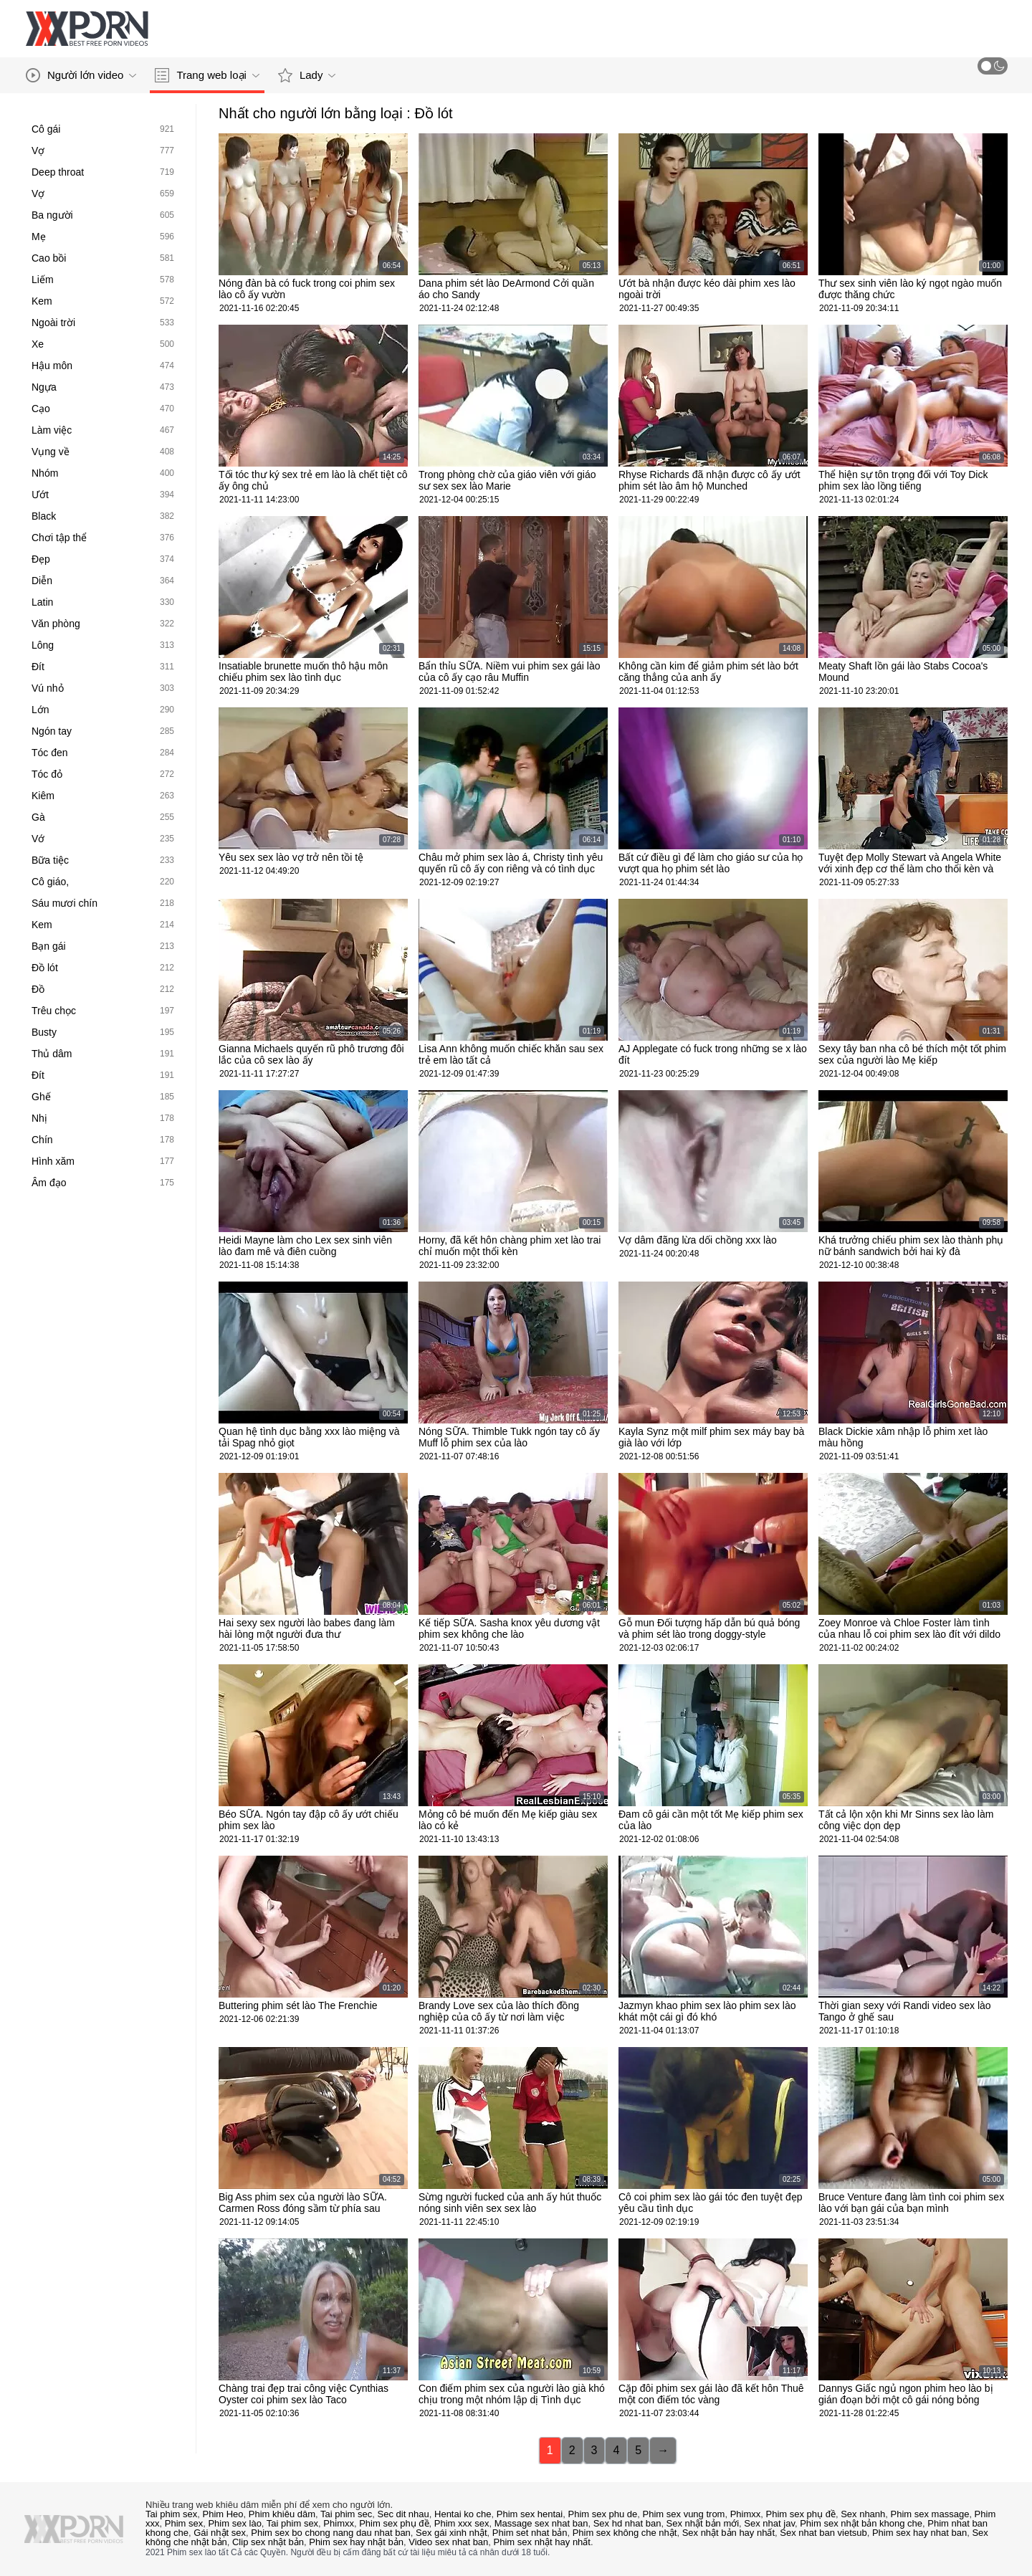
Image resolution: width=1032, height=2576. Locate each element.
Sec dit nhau (403, 2514)
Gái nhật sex (220, 2532)
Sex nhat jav (769, 2523)
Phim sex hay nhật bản (356, 2542)
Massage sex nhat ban (541, 2523)
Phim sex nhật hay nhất (542, 2542)
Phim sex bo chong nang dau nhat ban (331, 2532)
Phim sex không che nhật (625, 2532)
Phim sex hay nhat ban (919, 2532)
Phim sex (184, 2523)
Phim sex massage (930, 2514)
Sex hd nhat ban (627, 2523)
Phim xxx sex (461, 2523)
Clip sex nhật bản (268, 2542)
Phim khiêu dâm (282, 2514)
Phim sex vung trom (684, 2514)
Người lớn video (81, 75)
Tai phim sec (346, 2514)
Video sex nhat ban (448, 2542)
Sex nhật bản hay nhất (728, 2532)
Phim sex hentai (530, 2514)
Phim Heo (222, 2514)
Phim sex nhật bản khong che (861, 2523)
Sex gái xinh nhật (451, 2532)
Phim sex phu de (602, 2514)
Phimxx (745, 2514)
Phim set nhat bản (530, 2532)
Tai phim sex (171, 2514)
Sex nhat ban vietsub (823, 2532)
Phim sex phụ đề (801, 2514)
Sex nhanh (863, 2514)
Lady (307, 75)
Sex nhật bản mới (703, 2523)
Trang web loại (207, 75)
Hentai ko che (463, 2514)
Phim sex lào (234, 2523)
